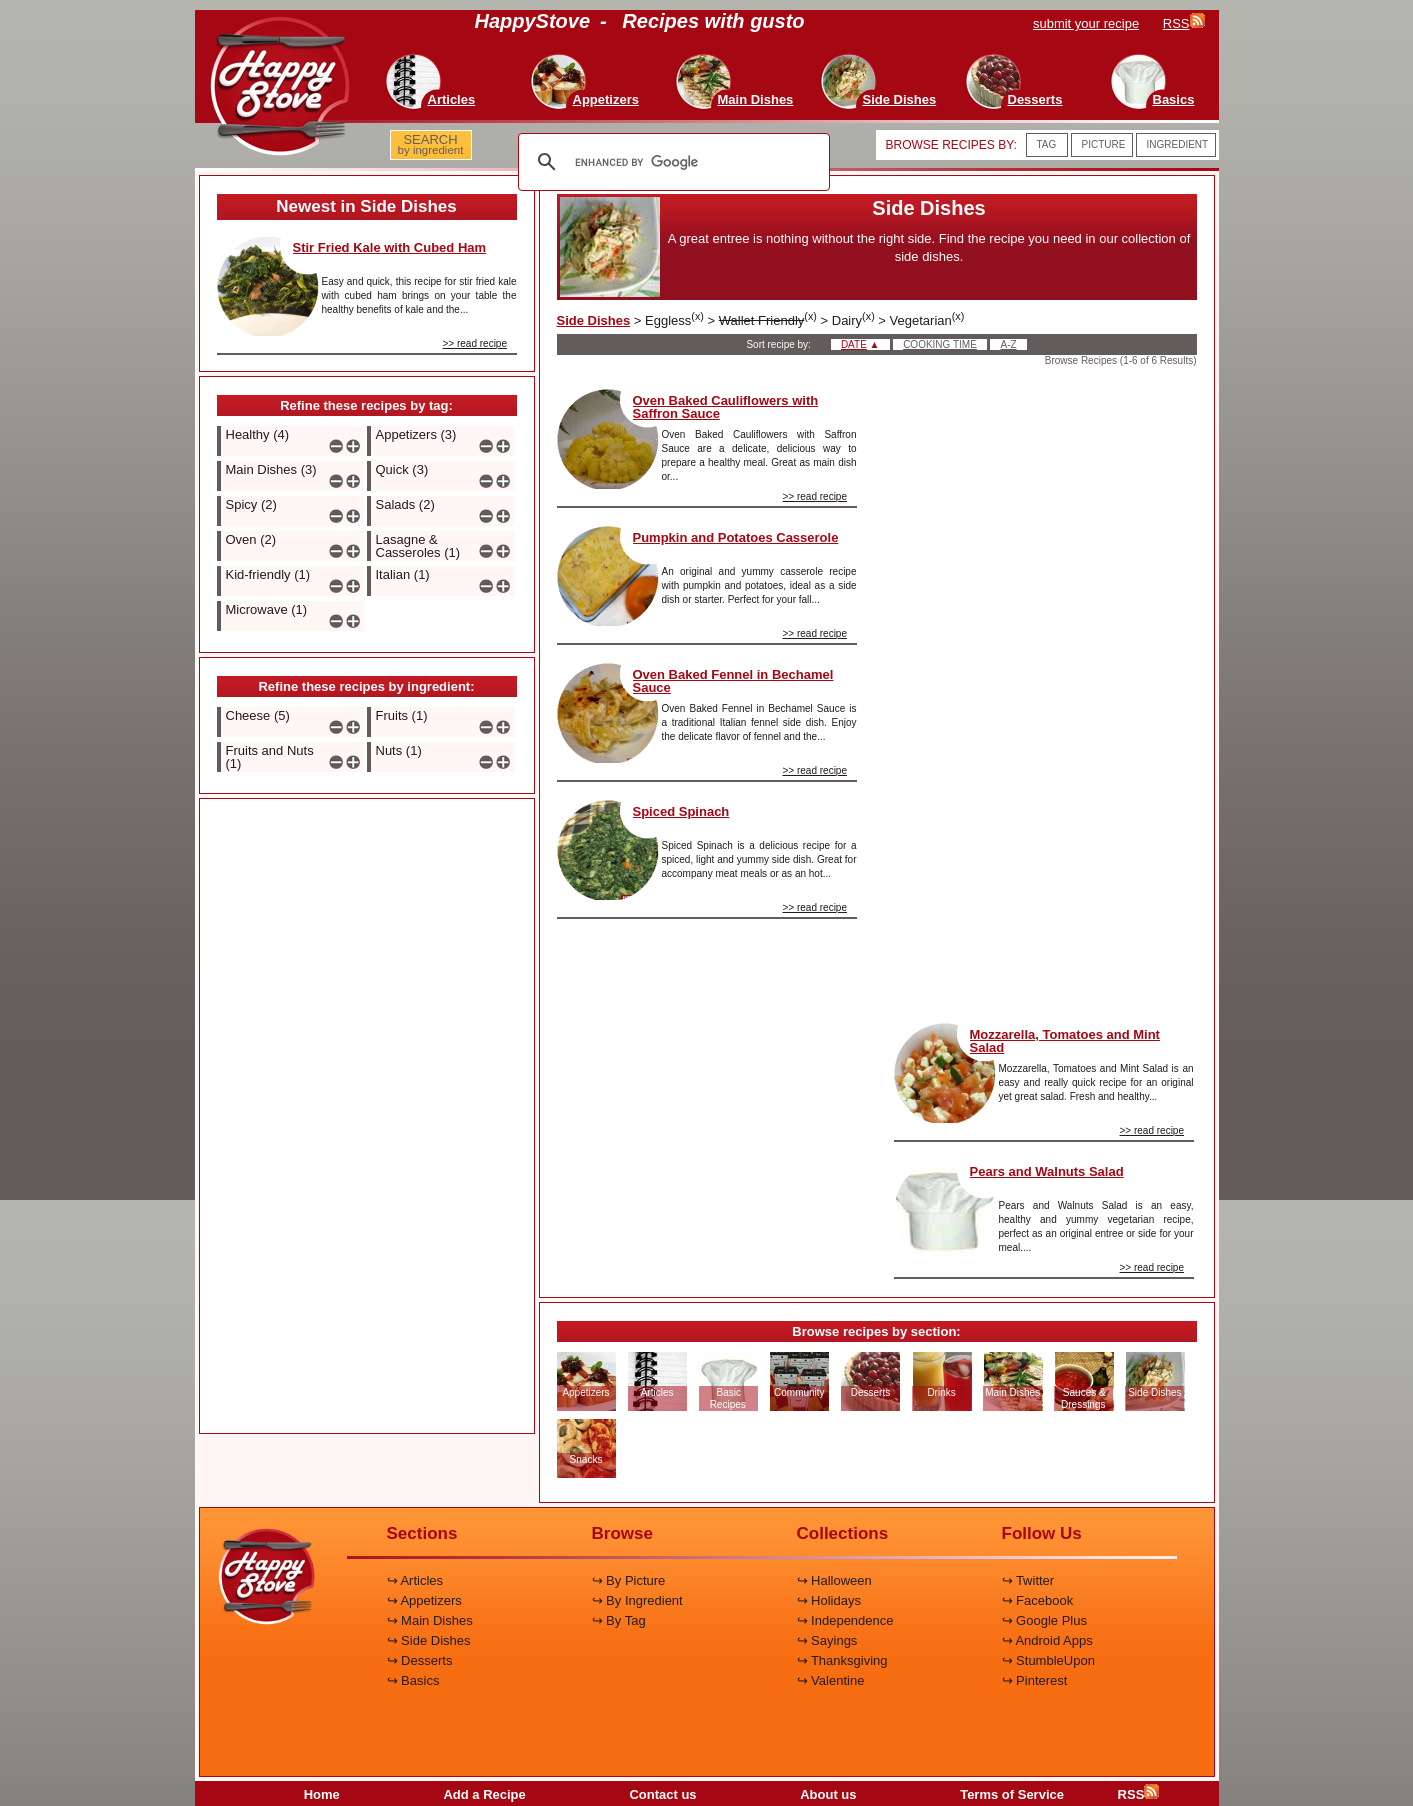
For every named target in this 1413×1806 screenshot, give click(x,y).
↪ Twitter (1028, 1580)
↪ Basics (413, 1680)
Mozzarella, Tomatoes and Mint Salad (1065, 1041)
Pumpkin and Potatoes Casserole (736, 537)
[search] (671, 162)
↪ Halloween (834, 1580)
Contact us (662, 1794)
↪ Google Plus (1044, 1620)
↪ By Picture (629, 1580)
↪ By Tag (619, 1620)
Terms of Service (1012, 1794)
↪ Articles (415, 1580)
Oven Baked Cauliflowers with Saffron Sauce (726, 407)
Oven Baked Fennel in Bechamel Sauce (733, 681)
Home (322, 1794)
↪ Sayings (827, 1640)
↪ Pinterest (1035, 1680)
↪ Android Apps (1047, 1640)
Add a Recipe (484, 1794)
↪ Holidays (829, 1600)
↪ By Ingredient (637, 1600)
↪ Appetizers (424, 1600)
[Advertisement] (367, 1117)
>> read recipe (475, 343)
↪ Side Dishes (429, 1640)
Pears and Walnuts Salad (1047, 1171)
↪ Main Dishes (430, 1620)
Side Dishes (594, 320)
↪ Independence (845, 1620)
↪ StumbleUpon (1048, 1660)
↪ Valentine (831, 1680)
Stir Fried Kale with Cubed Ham (390, 247)
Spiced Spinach (681, 811)
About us (828, 1794)
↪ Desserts (420, 1660)
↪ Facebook (1038, 1600)
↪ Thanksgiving (842, 1660)
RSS (1139, 1794)
